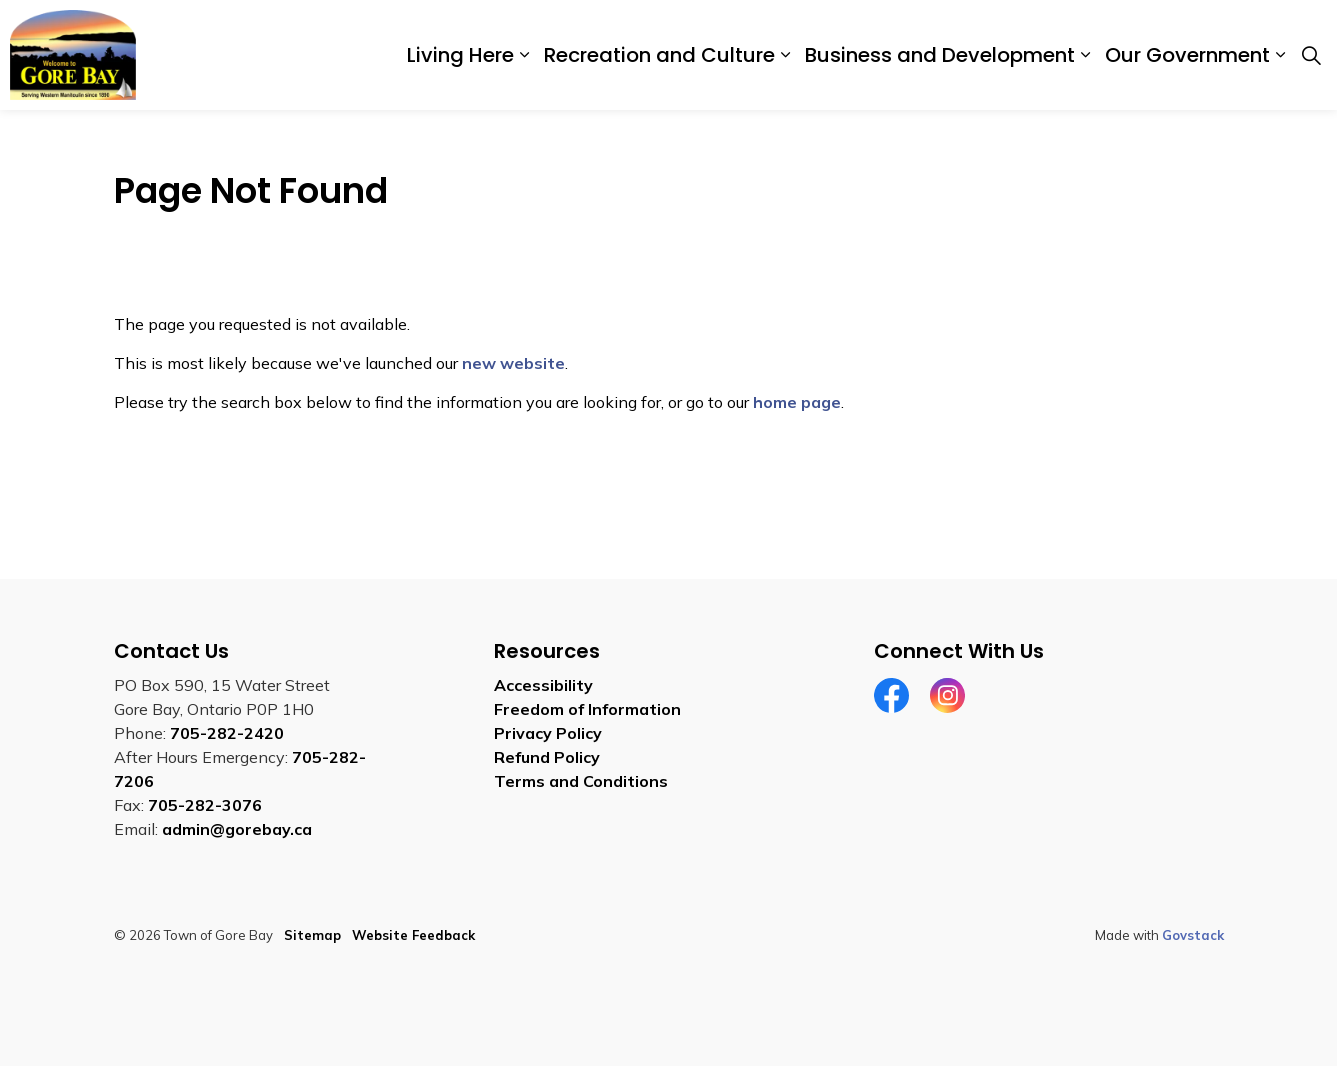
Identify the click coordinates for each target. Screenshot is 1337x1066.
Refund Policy (547, 757)
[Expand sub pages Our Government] (1280, 55)
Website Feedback (413, 935)
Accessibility (543, 685)
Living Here (460, 55)
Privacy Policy (548, 733)
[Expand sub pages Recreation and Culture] (785, 55)
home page (797, 402)
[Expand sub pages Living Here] (524, 55)
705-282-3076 (205, 805)
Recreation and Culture (659, 55)
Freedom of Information (587, 709)
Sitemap (312, 935)
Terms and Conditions (581, 781)
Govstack (1193, 935)
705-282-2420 (227, 733)
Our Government (1187, 55)
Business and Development (940, 55)
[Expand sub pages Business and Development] (1085, 55)
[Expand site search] (1311, 55)
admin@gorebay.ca (237, 829)
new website (513, 363)
